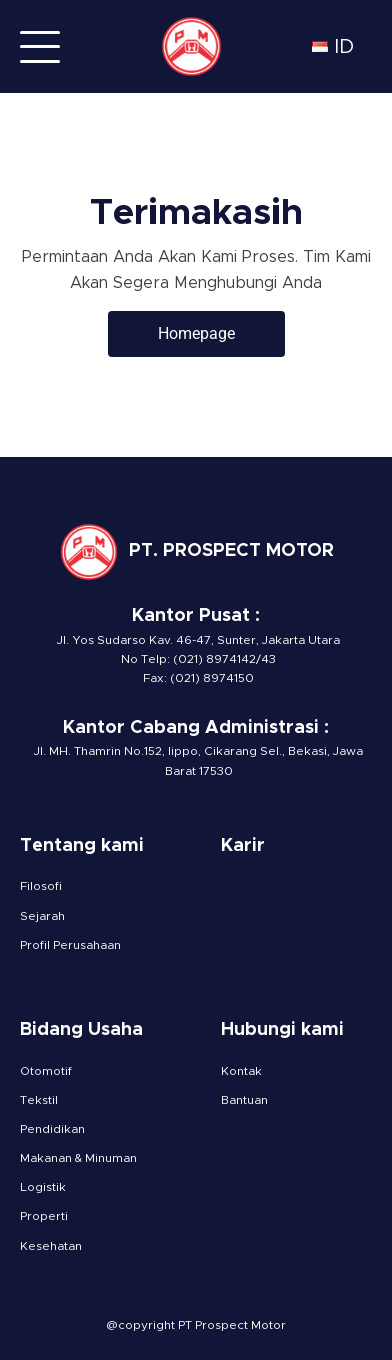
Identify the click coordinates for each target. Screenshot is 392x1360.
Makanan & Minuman (78, 1158)
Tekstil (39, 1100)
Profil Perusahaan (70, 945)
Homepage (196, 333)
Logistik (43, 1187)
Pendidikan (52, 1129)
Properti (44, 1216)
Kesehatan (51, 1246)
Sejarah (42, 916)
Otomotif (46, 1071)
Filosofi (41, 886)
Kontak (241, 1071)
